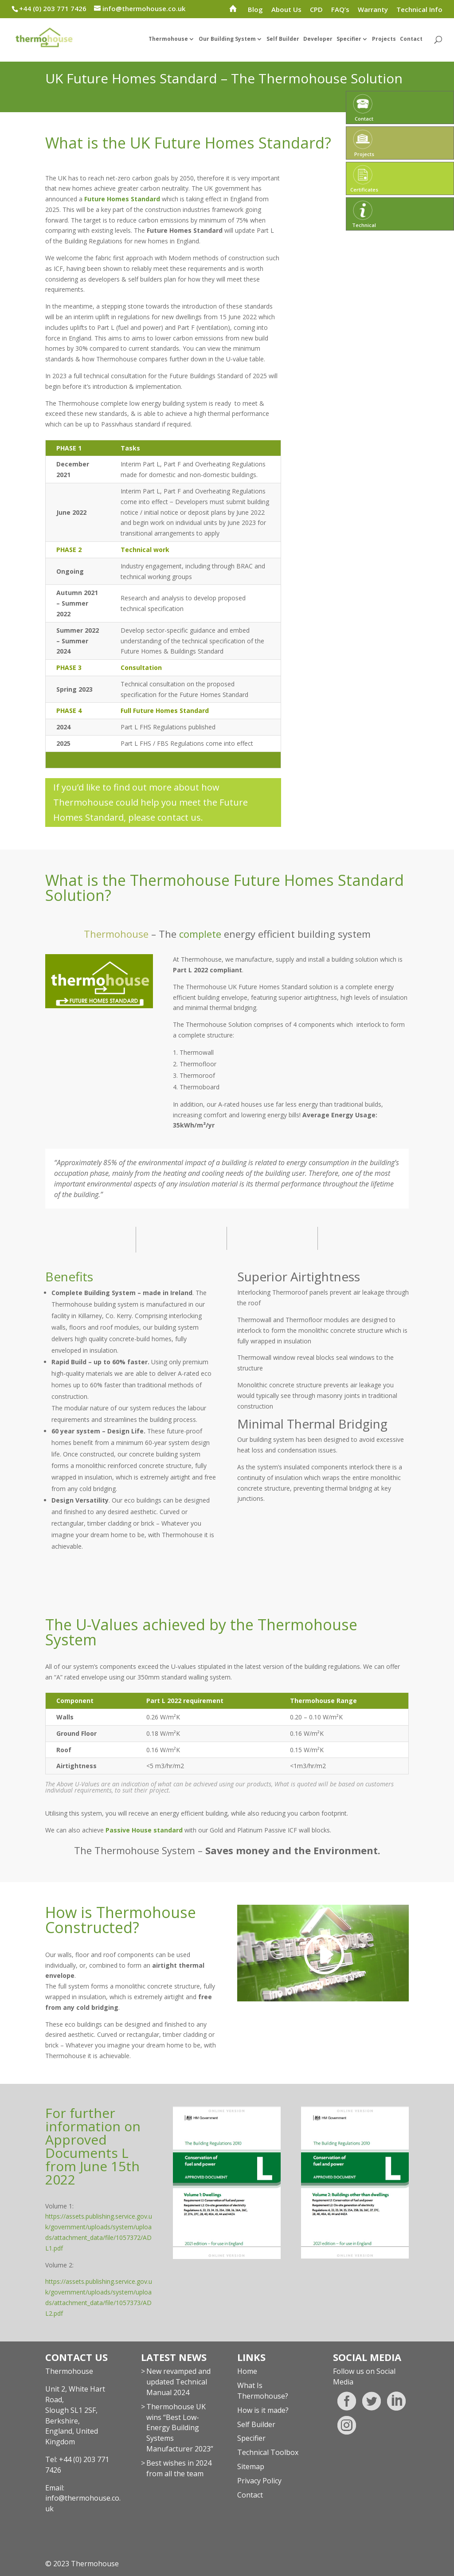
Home (247, 2371)
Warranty (373, 10)
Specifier (349, 44)
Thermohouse (168, 44)
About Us (286, 10)
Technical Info (419, 10)
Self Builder (282, 44)
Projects (384, 44)
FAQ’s (340, 10)
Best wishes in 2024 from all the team (178, 2468)
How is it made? (263, 2410)
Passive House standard (144, 1830)
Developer (318, 44)
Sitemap (250, 2466)
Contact (411, 44)
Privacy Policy (259, 2481)
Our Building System (227, 44)
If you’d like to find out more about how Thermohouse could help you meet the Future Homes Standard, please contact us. (150, 802)
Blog (255, 10)
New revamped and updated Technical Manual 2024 (178, 2381)
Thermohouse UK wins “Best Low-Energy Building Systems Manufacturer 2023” (179, 2428)
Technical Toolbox (267, 2452)
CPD (316, 10)
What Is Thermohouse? (262, 2390)
